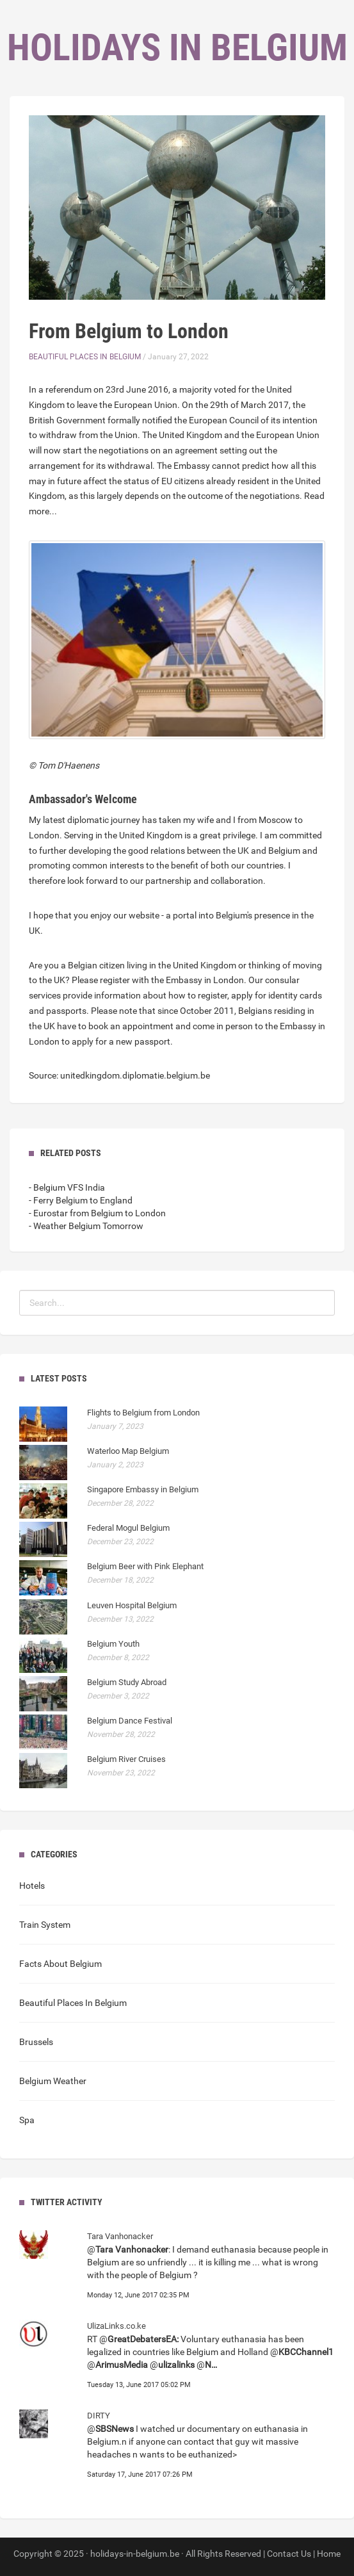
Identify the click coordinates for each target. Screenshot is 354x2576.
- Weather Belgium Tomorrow (86, 1226)
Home (329, 2553)
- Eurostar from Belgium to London (97, 1213)
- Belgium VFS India (67, 1187)
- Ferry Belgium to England (81, 1200)
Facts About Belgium (60, 1964)
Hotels (32, 1885)
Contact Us (289, 2553)
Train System (44, 1925)
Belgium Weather (52, 2081)
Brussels (36, 2042)
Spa (27, 2120)
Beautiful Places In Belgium (85, 356)
